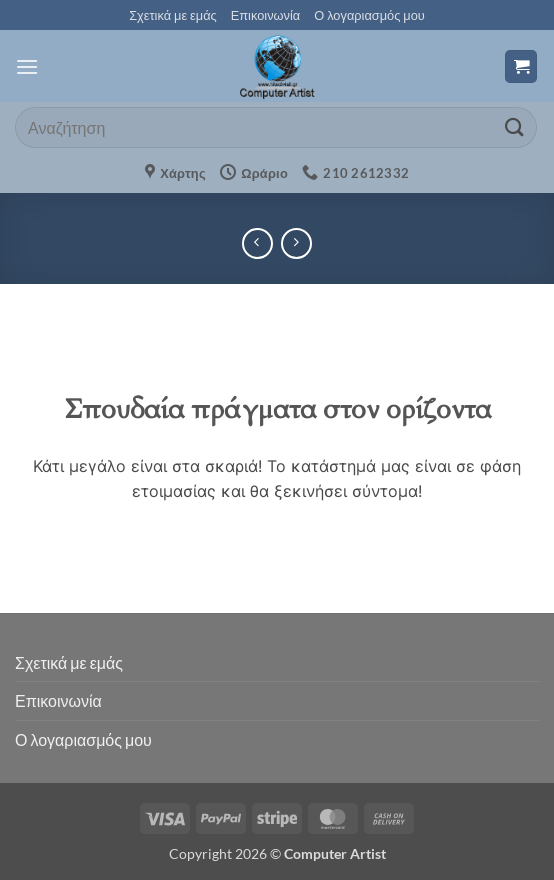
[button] (27, 66)
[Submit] (515, 127)
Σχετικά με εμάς (173, 15)
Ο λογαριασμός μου (369, 15)
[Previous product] (296, 243)
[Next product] (257, 243)
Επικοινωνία (265, 15)
